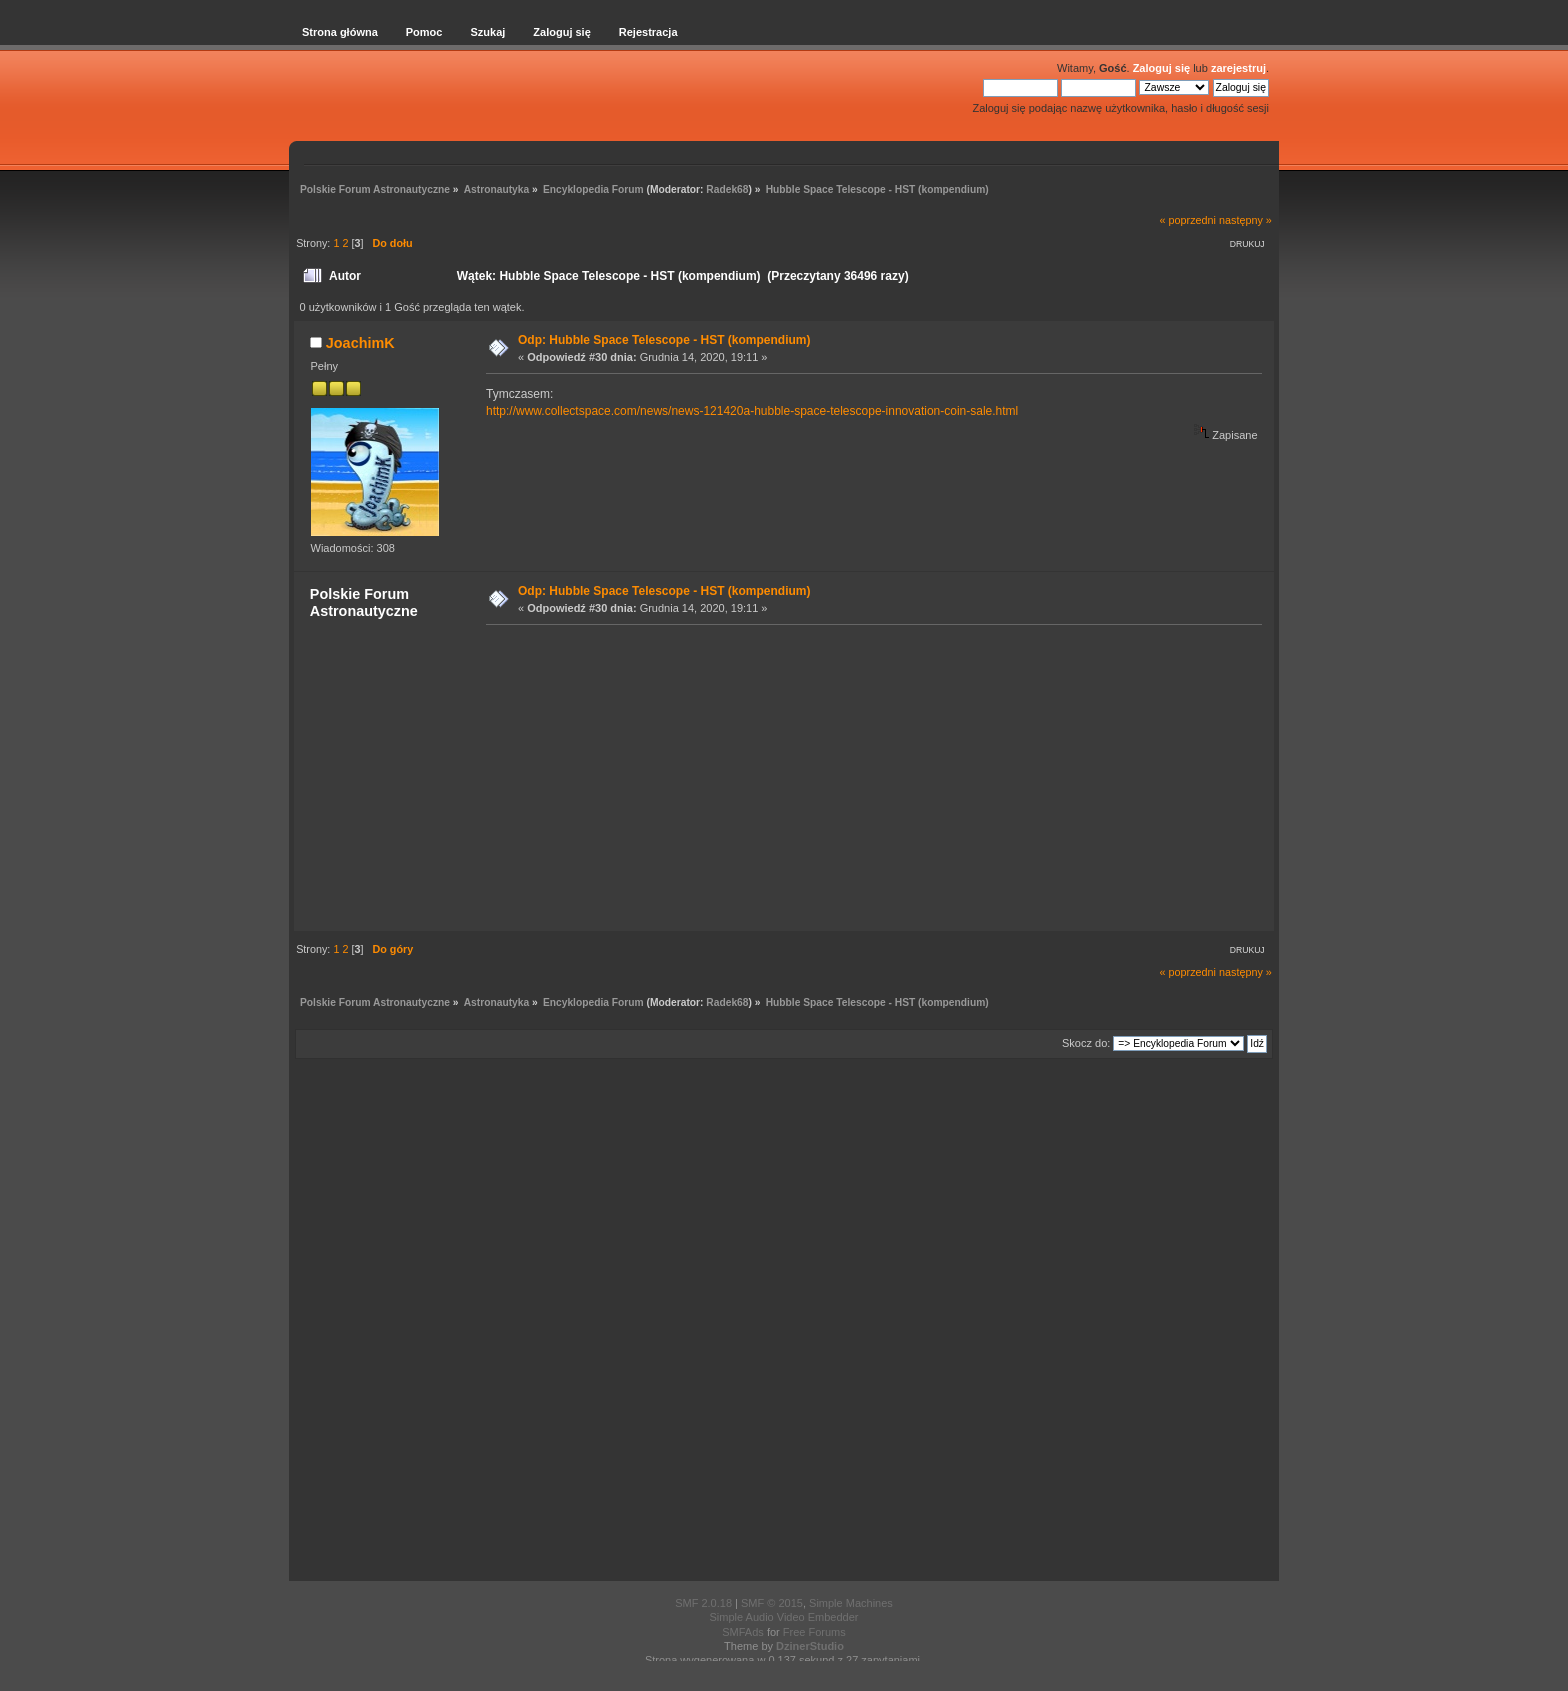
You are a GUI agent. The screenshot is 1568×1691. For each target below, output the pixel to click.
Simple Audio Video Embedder (783, 1617)
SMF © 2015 (772, 1603)
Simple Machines (851, 1603)
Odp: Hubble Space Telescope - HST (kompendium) (664, 340)
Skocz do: (1086, 1043)
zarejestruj (1238, 68)
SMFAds (743, 1632)
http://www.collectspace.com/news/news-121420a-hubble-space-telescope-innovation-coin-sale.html (752, 411)
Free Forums (814, 1632)
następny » (1245, 220)
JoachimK (360, 343)
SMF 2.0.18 (703, 1603)
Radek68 (727, 189)
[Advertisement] (868, 777)
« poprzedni (1188, 220)
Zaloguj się (1161, 68)
